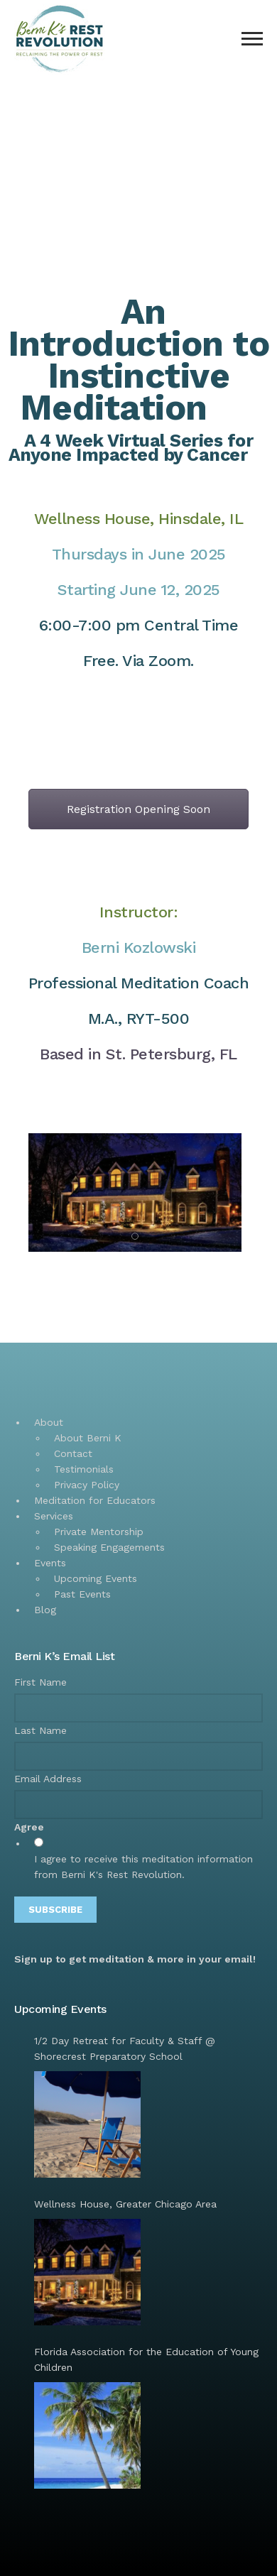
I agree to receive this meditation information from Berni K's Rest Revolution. (143, 1866)
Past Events (82, 1594)
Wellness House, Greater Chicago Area (125, 2204)
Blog (45, 1609)
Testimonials (84, 1469)
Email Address (48, 1778)
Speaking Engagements (109, 1547)
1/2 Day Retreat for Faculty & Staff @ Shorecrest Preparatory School (124, 2048)
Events (50, 1562)
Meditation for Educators (95, 1500)
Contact (73, 1453)
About (48, 1422)
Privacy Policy (86, 1484)
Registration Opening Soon (138, 809)
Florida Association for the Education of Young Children (146, 2359)
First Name (40, 1682)
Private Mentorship (98, 1531)
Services (53, 1516)
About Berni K (87, 1437)
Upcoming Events (95, 1578)
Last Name (40, 1730)
